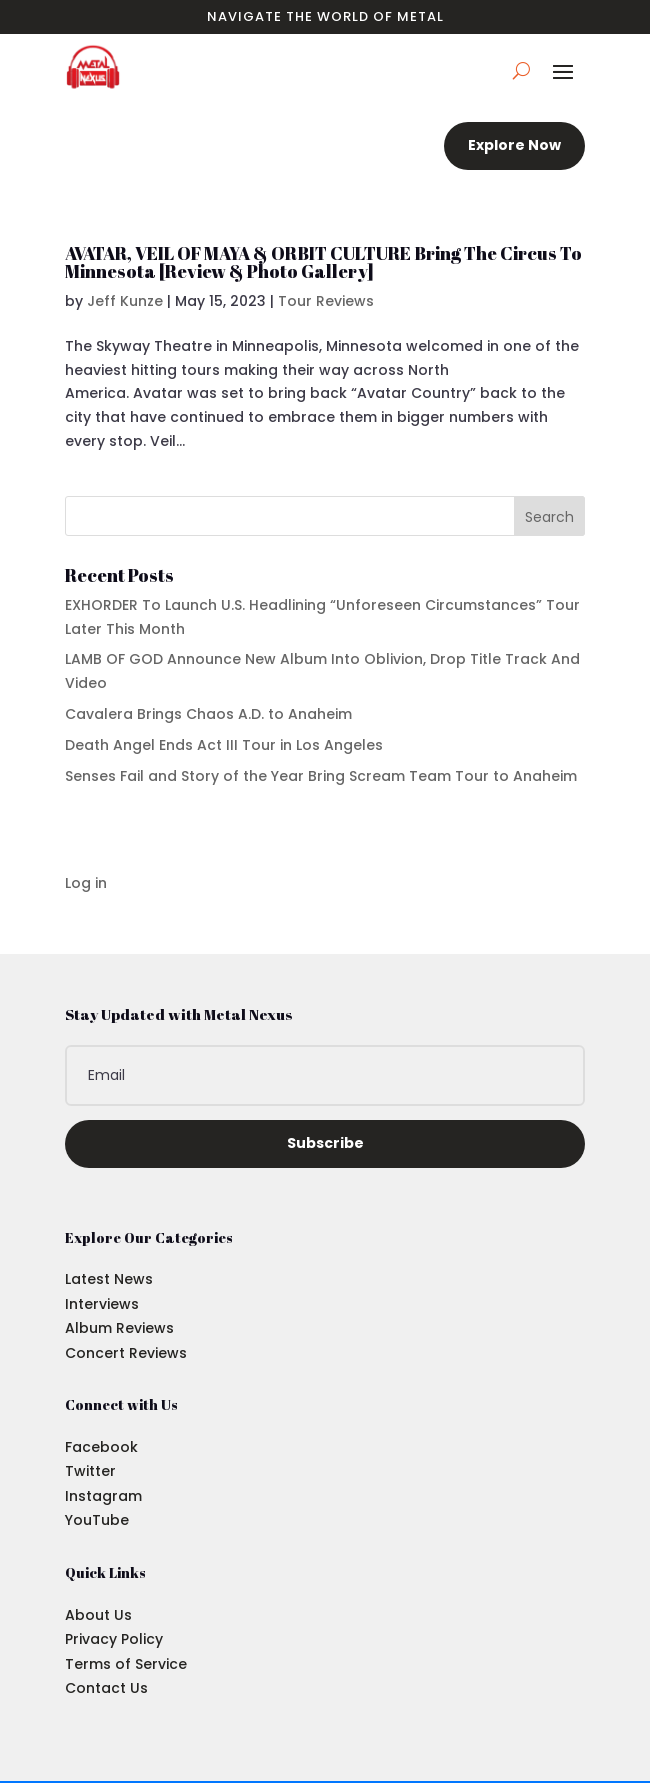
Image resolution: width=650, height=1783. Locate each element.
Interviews (102, 1304)
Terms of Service (126, 1664)
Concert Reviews (126, 1353)
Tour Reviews (326, 301)
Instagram (103, 1496)
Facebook (101, 1447)
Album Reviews (119, 1328)
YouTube (97, 1520)
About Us (98, 1615)
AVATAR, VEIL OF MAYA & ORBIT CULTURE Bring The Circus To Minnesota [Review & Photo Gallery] (323, 262)
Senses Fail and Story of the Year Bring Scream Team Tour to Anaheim (321, 776)
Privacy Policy (114, 1639)
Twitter (90, 1471)
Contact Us (106, 1688)
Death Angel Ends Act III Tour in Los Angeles (224, 745)
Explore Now (514, 145)
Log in (86, 883)
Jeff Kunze (125, 301)
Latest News (109, 1279)
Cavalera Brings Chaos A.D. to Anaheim (208, 714)
